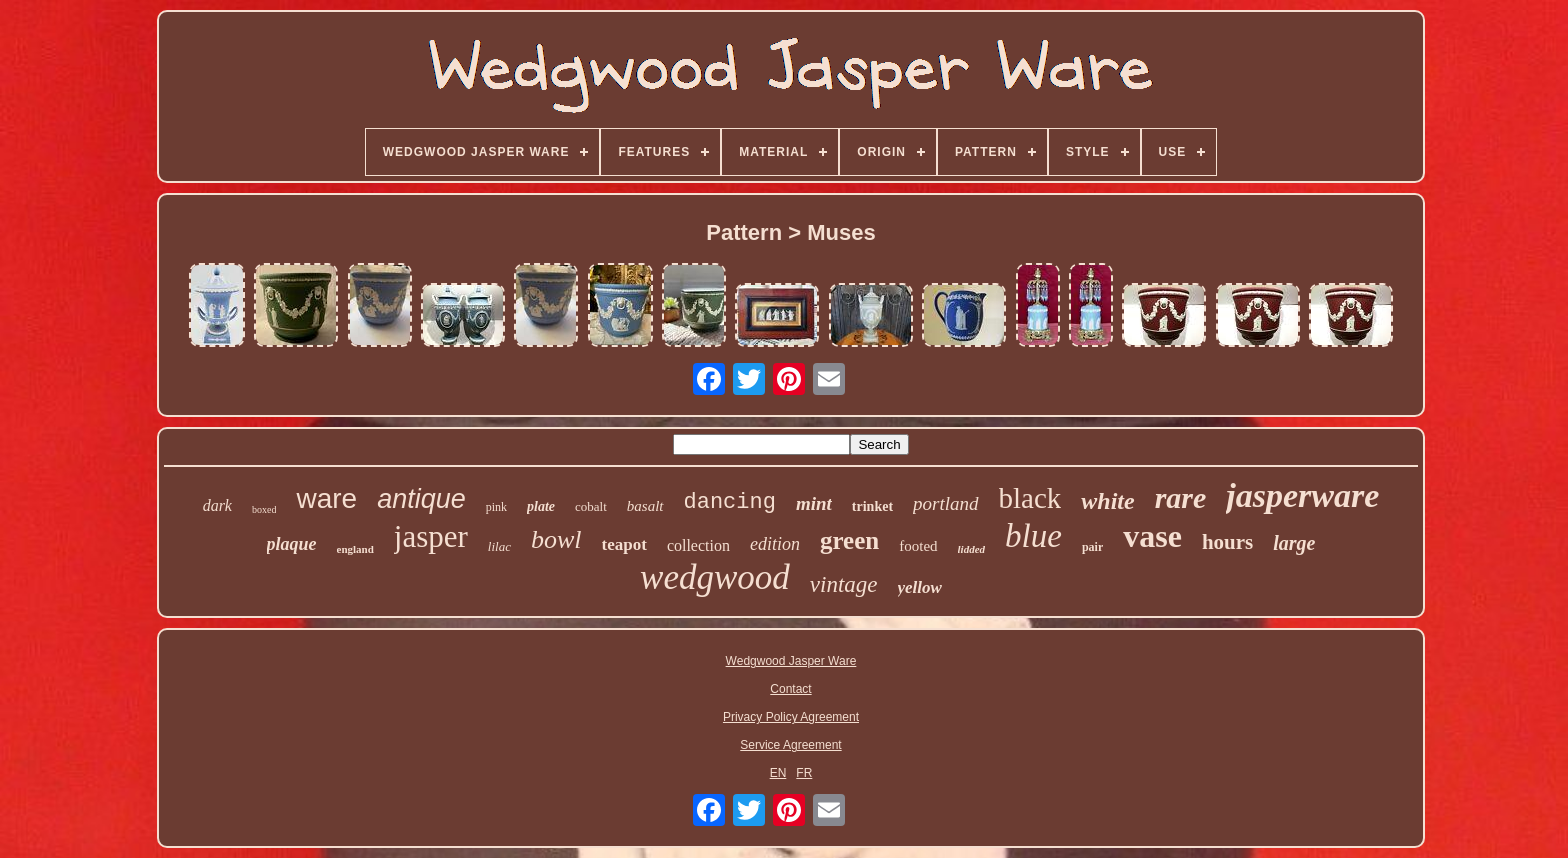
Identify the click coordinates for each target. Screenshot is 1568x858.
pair (1092, 547)
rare (1181, 497)
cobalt (591, 506)
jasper (431, 536)
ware (326, 498)
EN (778, 773)
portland (945, 503)
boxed (264, 509)
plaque (292, 544)
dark (217, 505)
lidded (972, 549)
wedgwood (715, 577)
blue (1033, 536)
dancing (730, 502)
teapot (624, 544)
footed (918, 546)
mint (814, 503)
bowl (556, 539)
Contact (790, 689)
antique (421, 499)
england (355, 549)
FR (804, 773)
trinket (872, 506)
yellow (920, 587)
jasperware (1302, 495)
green (849, 540)
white (1107, 501)
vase (1152, 536)
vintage (844, 584)
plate (541, 506)
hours (1227, 542)
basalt (645, 506)
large (1294, 543)
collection (698, 545)
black (1030, 498)
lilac (499, 546)
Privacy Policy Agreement (791, 717)
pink (496, 507)
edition (775, 544)
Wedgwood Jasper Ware (791, 661)
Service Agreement (790, 745)
